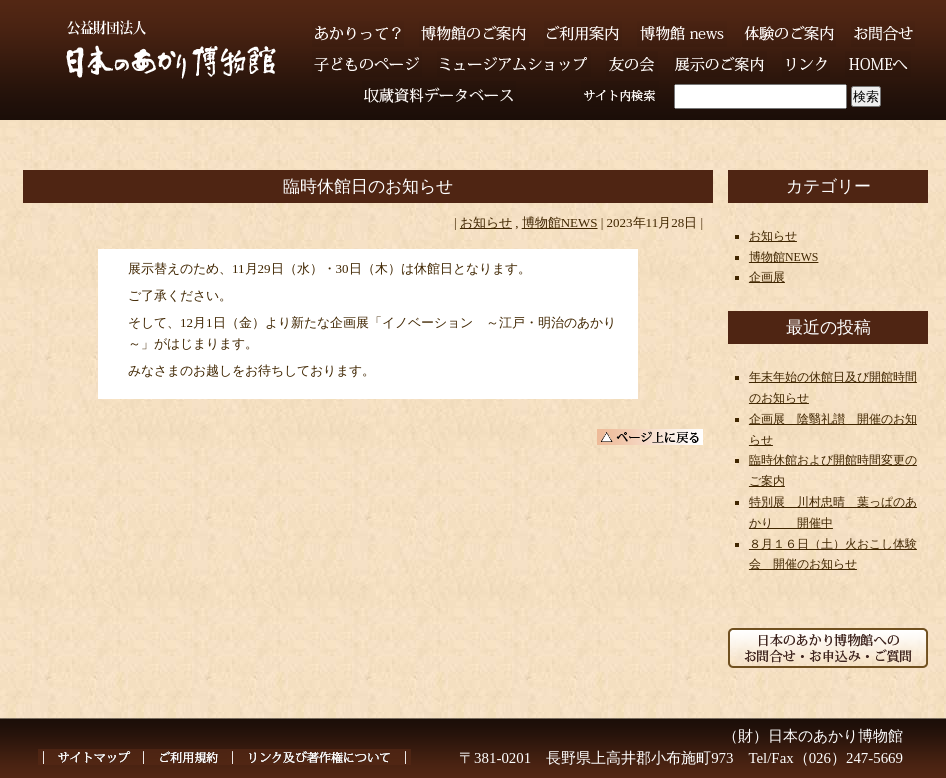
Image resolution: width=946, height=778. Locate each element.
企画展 (767, 277)
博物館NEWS (560, 222)
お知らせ (486, 222)
